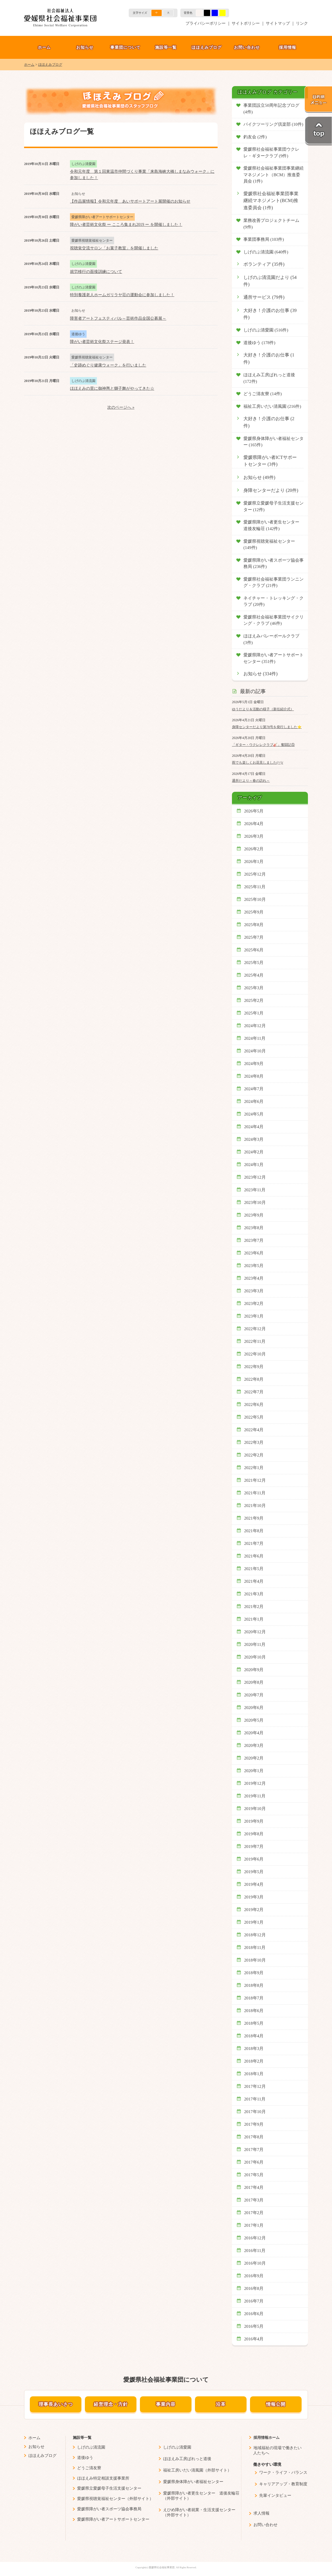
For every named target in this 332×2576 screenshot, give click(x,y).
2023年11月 (255, 1190)
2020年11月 (255, 1644)
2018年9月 (254, 1972)
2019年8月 (254, 1834)
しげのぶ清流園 (91, 2447)
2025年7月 (254, 937)
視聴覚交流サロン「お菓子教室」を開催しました (114, 248)
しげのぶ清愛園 (177, 2447)
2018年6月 (254, 2010)
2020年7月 (254, 1695)
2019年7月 (254, 1846)
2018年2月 (254, 2061)
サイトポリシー (246, 23)
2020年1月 (254, 1770)
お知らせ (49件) (259, 477)
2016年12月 (255, 2238)
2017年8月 (254, 2137)
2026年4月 (254, 823)
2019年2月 (254, 1909)
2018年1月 (254, 2073)
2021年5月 (254, 1568)
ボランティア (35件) (263, 264)
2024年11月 (255, 1038)
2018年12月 (255, 1935)
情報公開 (276, 2404)
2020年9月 (254, 1669)
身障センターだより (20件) (270, 490)
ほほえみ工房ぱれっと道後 (187, 2459)
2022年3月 (254, 1442)
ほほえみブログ (207, 47)
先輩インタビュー (275, 2495)
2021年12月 (255, 1480)
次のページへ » (120, 407)
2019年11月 (255, 1796)
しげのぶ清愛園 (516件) (265, 330)
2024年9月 (254, 1063)
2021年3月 (254, 1594)
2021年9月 (254, 1518)
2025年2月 (254, 1000)
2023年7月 (254, 1240)
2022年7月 (254, 1392)
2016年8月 (254, 2288)
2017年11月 (255, 2099)
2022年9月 (254, 1366)
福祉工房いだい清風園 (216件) (272, 406)
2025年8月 (254, 924)
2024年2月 (254, 1152)
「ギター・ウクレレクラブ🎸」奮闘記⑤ (263, 745)
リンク (302, 23)
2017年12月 (255, 2086)
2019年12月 (255, 1783)
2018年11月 (255, 1947)
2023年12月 (255, 1177)
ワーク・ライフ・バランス (283, 2472)
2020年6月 (254, 1707)
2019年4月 (254, 1884)
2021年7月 (254, 1543)
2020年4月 (254, 1733)
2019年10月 (255, 1808)
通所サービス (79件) (263, 297)
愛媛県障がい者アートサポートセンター (113, 2519)
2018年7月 (254, 1998)
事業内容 (165, 2404)
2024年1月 (254, 1164)
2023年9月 (254, 1215)
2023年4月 (254, 1278)
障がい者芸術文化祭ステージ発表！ (102, 342)
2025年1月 (254, 1013)
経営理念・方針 (111, 2404)
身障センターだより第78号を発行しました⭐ (267, 727)
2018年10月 (255, 1960)
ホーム (44, 47)
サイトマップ (278, 23)
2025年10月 (255, 899)
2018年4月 (254, 2036)
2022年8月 (254, 1379)
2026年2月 (254, 849)
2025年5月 (254, 962)
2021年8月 (254, 1530)
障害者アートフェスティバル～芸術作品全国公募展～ (118, 318)
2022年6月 (254, 1404)
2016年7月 (254, 2301)
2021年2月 (254, 1606)
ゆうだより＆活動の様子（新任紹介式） (263, 709)
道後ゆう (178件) (259, 342)
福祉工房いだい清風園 (183, 2470)
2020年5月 (254, 1720)
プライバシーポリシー (205, 23)
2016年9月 (254, 2276)
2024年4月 (254, 1126)
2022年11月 (255, 1341)
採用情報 (287, 47)
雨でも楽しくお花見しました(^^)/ (257, 763)
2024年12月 (255, 1025)
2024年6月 (254, 1101)
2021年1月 (254, 1619)
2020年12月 (255, 1632)
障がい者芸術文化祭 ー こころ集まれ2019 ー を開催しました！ (126, 224)
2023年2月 (254, 1303)
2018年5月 (254, 2023)
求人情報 (261, 2513)
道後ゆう (85, 2457)
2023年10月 (255, 1202)
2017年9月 (254, 2124)
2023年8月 (254, 1227)
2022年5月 (254, 1417)
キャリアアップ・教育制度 (283, 2484)
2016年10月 (255, 2263)
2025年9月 (254, 912)
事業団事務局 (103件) (263, 239)
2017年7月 (254, 2149)
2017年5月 (254, 2174)
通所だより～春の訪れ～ (251, 781)
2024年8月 (254, 1076)
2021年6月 (254, 1556)
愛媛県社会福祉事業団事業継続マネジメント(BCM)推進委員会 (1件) (270, 200)
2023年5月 (254, 1265)
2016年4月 (254, 2339)
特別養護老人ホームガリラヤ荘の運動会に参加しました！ (122, 295)
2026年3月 (254, 836)
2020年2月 (254, 1758)
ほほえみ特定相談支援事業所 (103, 2478)
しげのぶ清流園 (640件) (265, 252)
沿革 (221, 2404)
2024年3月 (254, 1139)
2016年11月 (255, 2250)
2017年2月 (254, 2212)
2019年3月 (254, 1897)
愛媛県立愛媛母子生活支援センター (109, 2488)
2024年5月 (254, 1114)
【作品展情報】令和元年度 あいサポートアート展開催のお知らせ (130, 201)
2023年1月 (254, 1316)
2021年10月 (255, 1505)
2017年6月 (254, 2162)
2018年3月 (254, 2048)
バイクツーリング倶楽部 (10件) (273, 124)
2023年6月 (254, 1253)
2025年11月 (255, 886)
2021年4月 (254, 1581)
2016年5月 (254, 2326)
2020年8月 (254, 1682)
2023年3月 (254, 1291)
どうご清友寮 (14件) (262, 393)
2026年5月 (254, 811)
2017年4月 (254, 2187)
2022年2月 (254, 1455)
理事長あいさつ (56, 2404)
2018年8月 (254, 1985)
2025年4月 (254, 975)
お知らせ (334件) (260, 673)
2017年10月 (255, 2111)
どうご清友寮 (89, 2468)
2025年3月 (254, 988)
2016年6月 (254, 2313)
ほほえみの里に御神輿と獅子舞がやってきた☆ (112, 388)
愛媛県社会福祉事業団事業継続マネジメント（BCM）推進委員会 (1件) (273, 174)
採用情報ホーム (266, 2437)
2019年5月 (254, 1871)
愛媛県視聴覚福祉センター (101, 2499)
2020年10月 (255, 1657)
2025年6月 (254, 950)
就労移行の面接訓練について (96, 271)
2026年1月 (254, 861)
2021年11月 (255, 1493)
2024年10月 (255, 1051)
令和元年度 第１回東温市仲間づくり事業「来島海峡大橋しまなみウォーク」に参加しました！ (142, 174)
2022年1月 (254, 1467)
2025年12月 (255, 874)
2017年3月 (254, 2200)
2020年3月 (254, 1745)
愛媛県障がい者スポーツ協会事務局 (109, 2509)
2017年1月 (254, 2225)
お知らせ (84, 47)
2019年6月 (254, 1859)
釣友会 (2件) (255, 137)
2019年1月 (254, 1922)
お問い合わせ (247, 47)
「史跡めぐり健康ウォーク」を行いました (108, 365)
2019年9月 (254, 1821)
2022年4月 (254, 1429)
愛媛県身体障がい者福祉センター (193, 2482)
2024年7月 (254, 1089)
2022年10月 (255, 1354)
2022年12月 (255, 1328)
